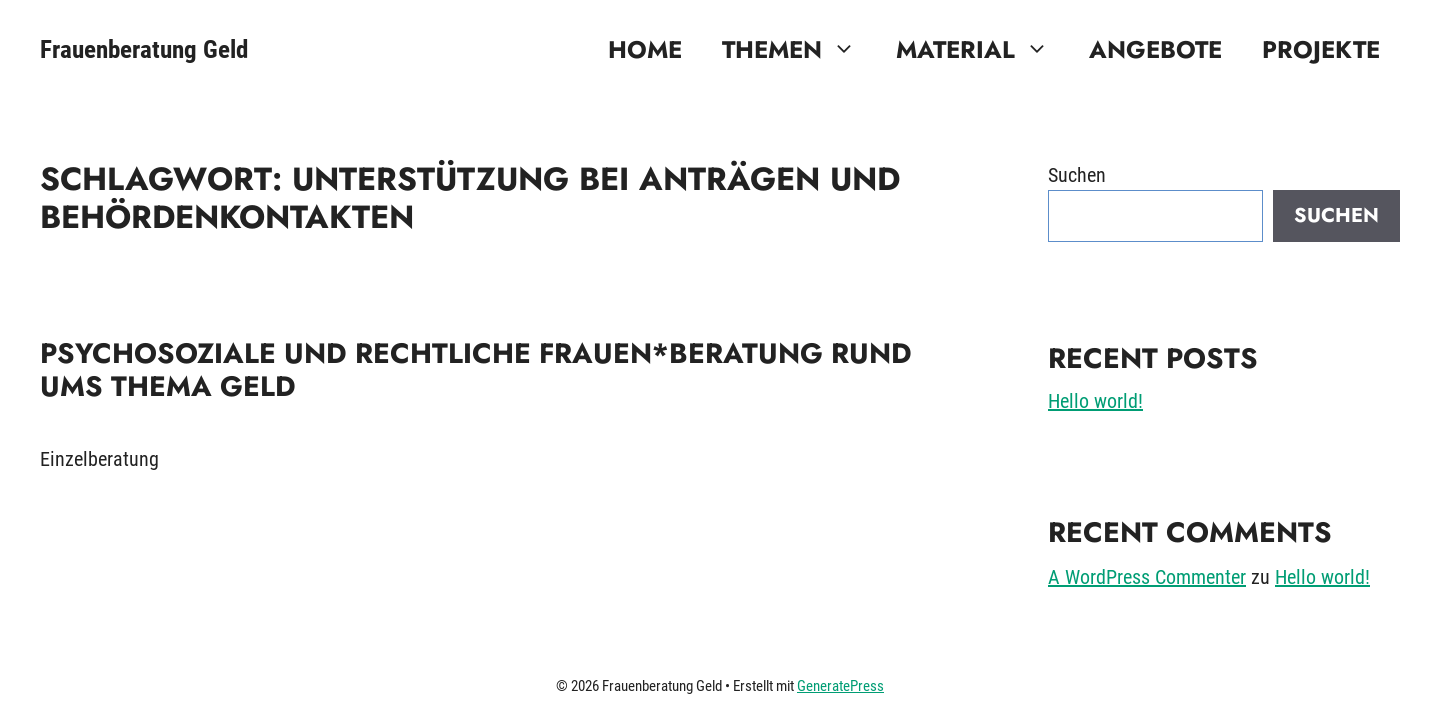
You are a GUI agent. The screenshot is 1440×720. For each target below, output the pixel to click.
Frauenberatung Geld (144, 49)
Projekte (1321, 49)
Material (982, 50)
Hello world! (1095, 401)
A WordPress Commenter (1147, 577)
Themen (799, 50)
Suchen (1077, 175)
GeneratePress (840, 686)
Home (645, 49)
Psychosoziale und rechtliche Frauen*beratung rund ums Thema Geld (476, 370)
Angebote (1155, 49)
